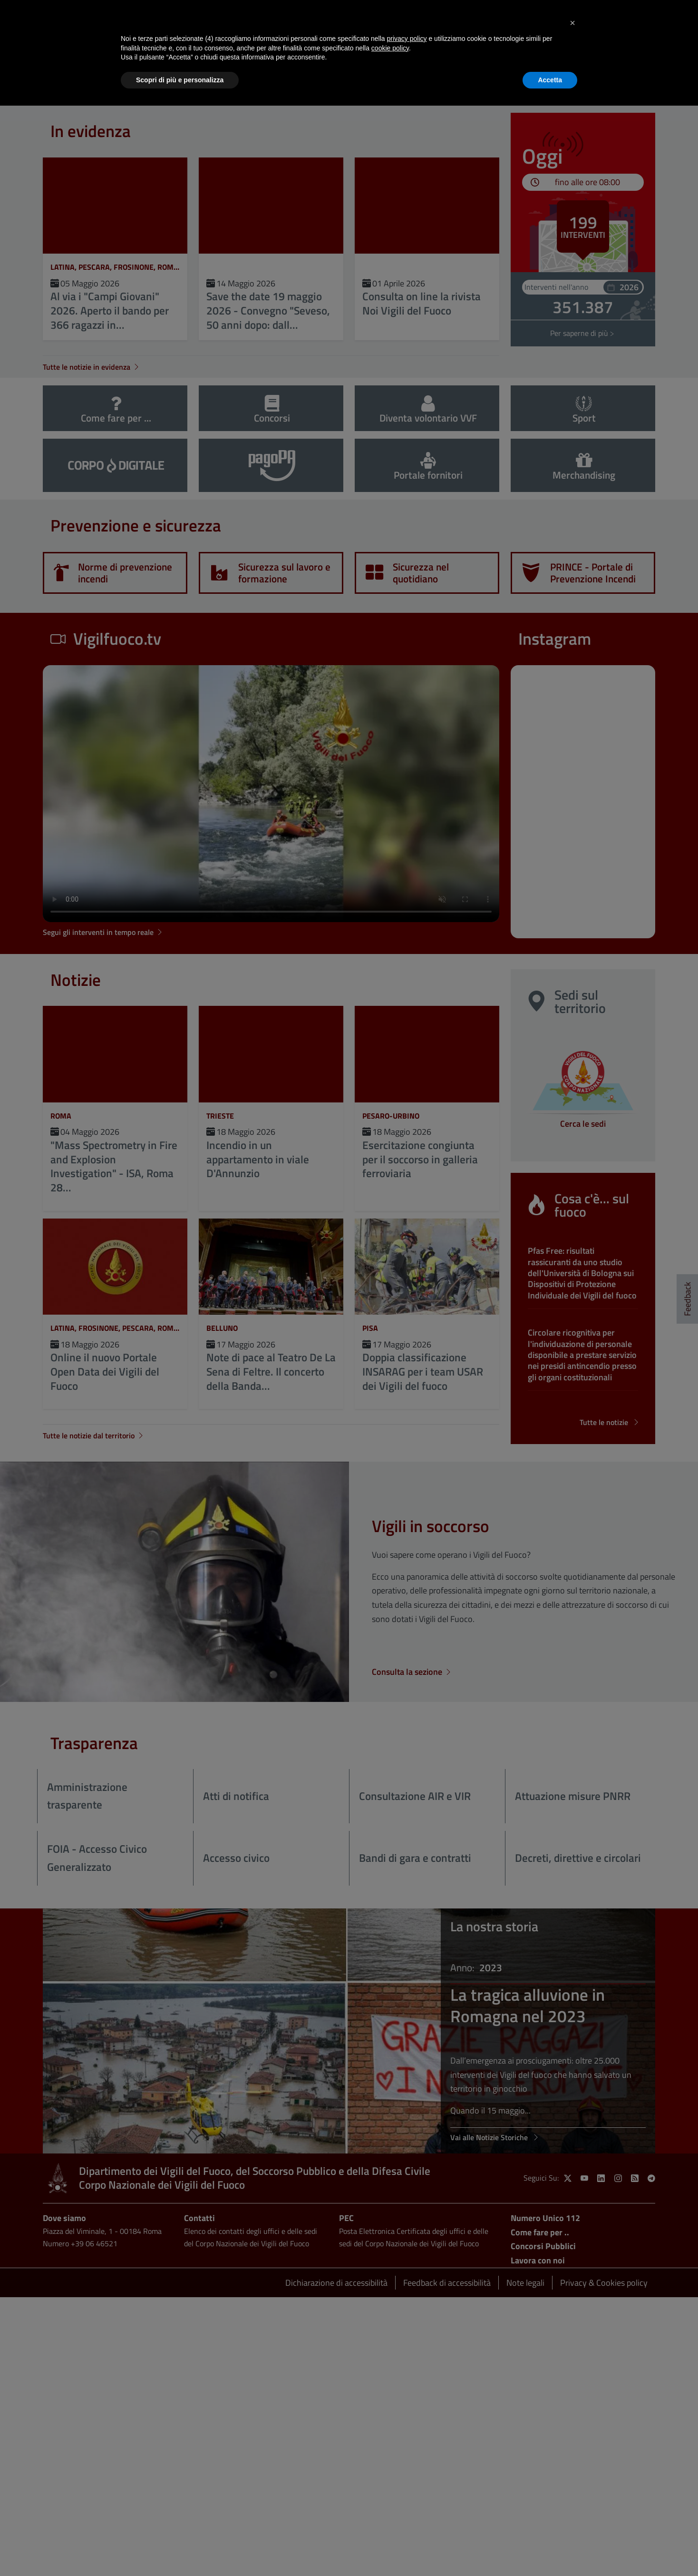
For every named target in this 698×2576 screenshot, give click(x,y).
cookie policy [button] (390, 48)
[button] (572, 22)
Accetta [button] (550, 80)
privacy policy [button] (407, 38)
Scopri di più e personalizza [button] (179, 80)
